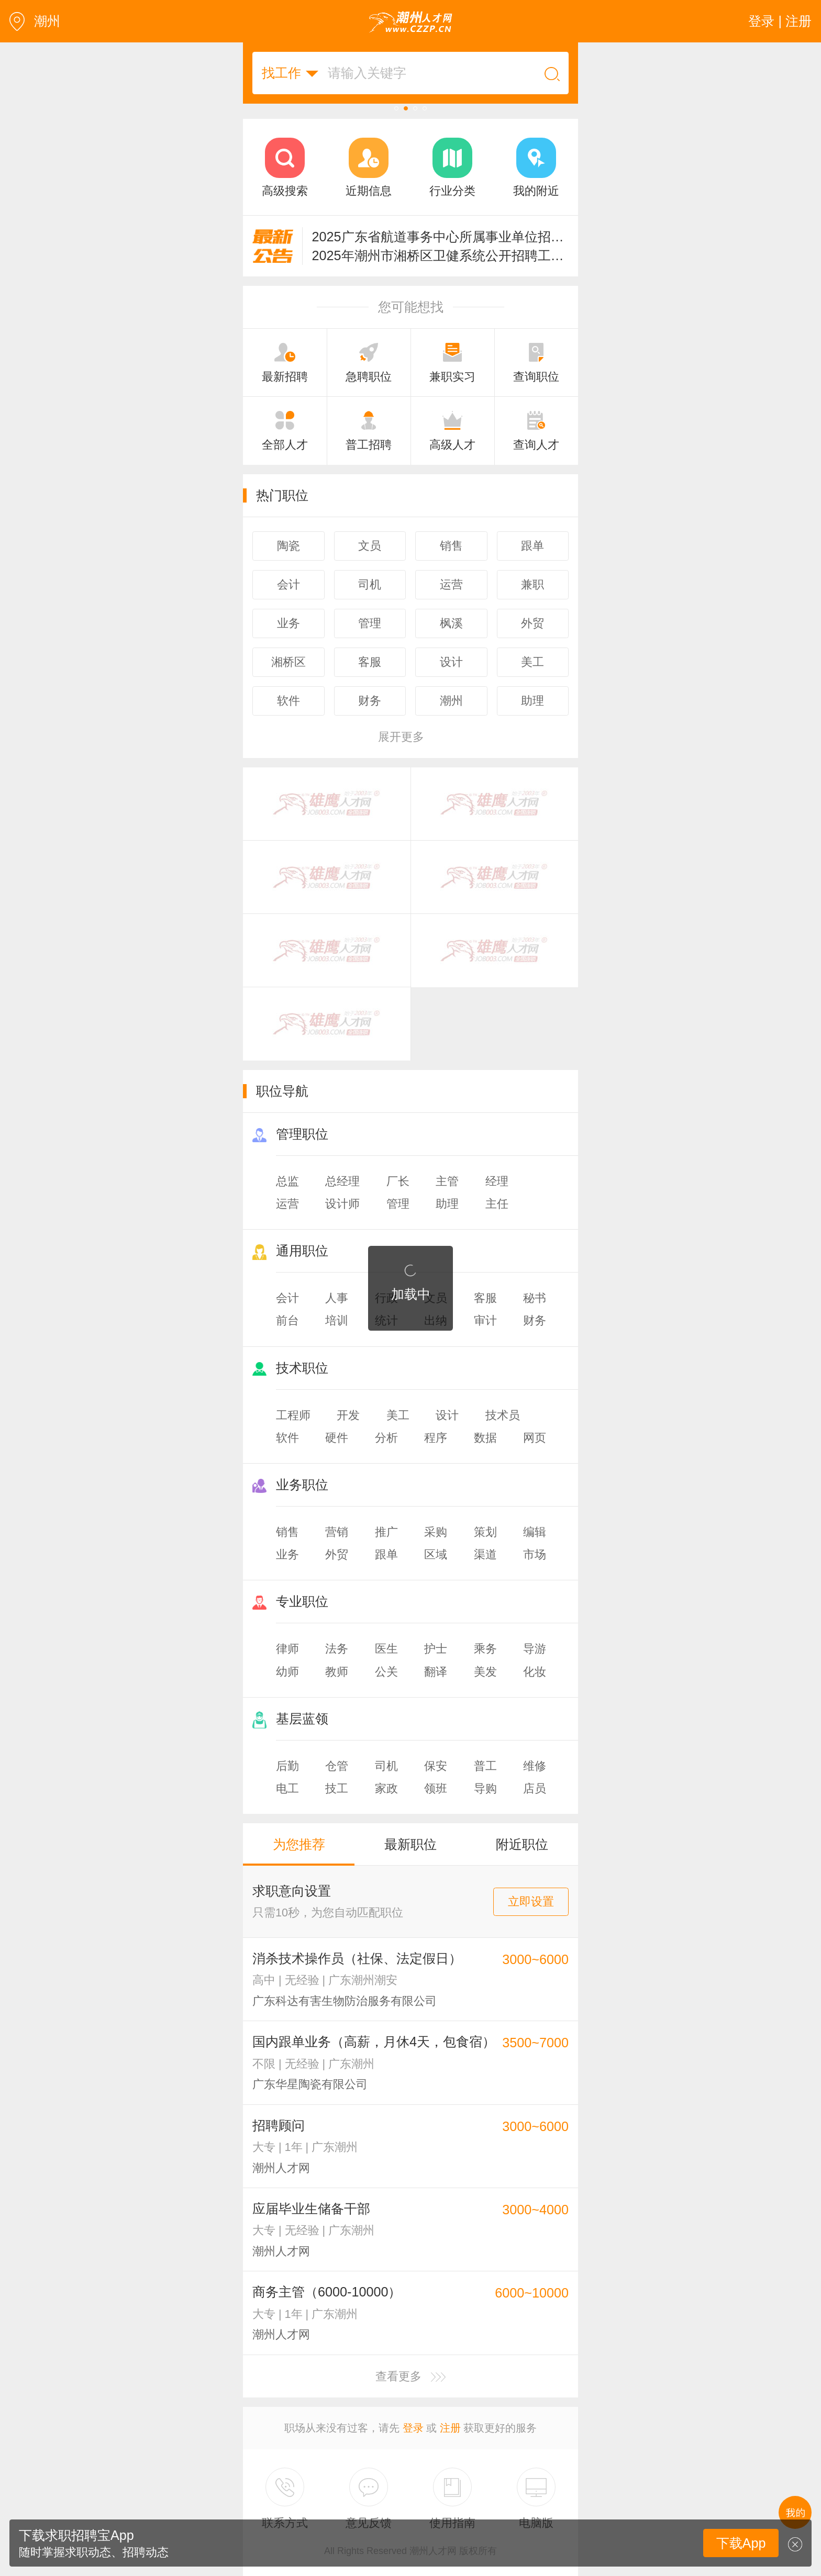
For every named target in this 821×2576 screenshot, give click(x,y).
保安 (435, 1765)
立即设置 (531, 1901)
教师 (336, 1671)
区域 (435, 1554)
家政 (386, 1788)
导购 (485, 1788)
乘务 (485, 1648)
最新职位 (410, 1844)
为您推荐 (299, 1844)
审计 (485, 1320)
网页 (534, 1437)
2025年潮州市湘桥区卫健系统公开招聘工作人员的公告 (440, 255)
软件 (287, 1437)
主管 (447, 1181)
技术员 (502, 1415)
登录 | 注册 (780, 21)
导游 (534, 1648)
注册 (450, 2428)
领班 (435, 1788)
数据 (485, 1437)
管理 (397, 1203)
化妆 (534, 1671)
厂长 (397, 1181)
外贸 (336, 1554)
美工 (397, 1415)
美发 (485, 1671)
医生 (386, 1648)
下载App (741, 2543)
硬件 (336, 1437)
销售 (287, 1531)
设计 (447, 1415)
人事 (336, 1297)
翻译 (435, 1671)
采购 (435, 1531)
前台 (287, 1320)
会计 (287, 1297)
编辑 (534, 1531)
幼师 (287, 1671)
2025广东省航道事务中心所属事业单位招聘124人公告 (440, 236)
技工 (336, 1788)
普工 (485, 1765)
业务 (287, 1554)
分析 (386, 1437)
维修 (534, 1765)
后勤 (287, 1765)
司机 (386, 1765)
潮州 (34, 21)
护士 (435, 1648)
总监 (287, 1181)
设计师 (342, 1203)
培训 (336, 1320)
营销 (336, 1531)
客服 (485, 1297)
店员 (534, 1788)
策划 (485, 1531)
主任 (496, 1203)
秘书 (534, 1297)
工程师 (293, 1415)
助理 (447, 1203)
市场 (534, 1554)
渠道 (485, 1554)
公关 (386, 1671)
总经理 (342, 1181)
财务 (534, 1320)
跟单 (386, 1554)
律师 (287, 1648)
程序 (435, 1437)
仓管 (336, 1765)
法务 (336, 1648)
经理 (496, 1181)
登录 (413, 2428)
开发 (348, 1415)
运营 (287, 1203)
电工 (287, 1788)
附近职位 (522, 1844)
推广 (386, 1531)
